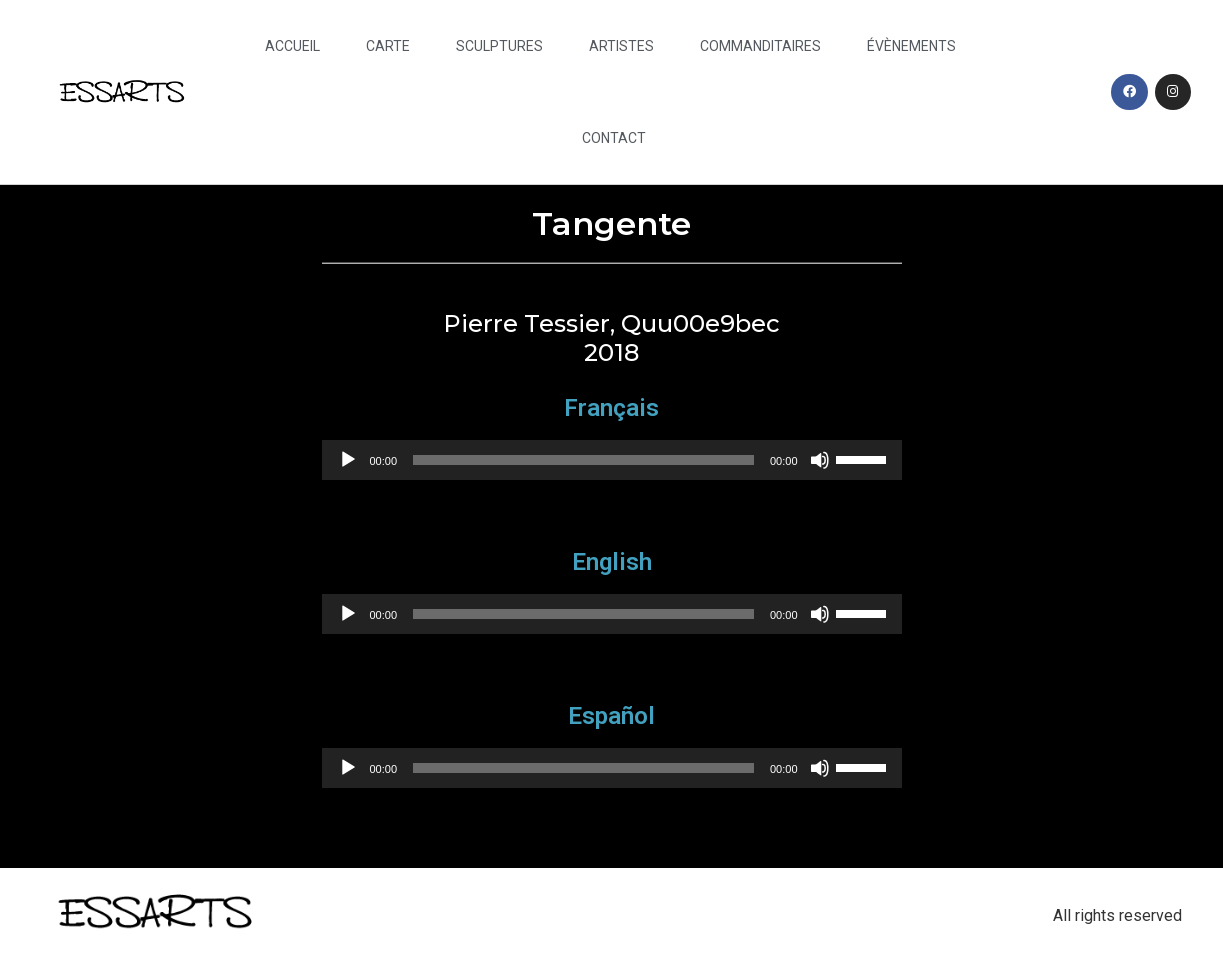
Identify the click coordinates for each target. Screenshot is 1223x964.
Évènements (911, 46)
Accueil (292, 46)
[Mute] (820, 460)
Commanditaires (760, 46)
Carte (388, 46)
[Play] (348, 460)
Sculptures (499, 46)
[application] (612, 460)
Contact (614, 138)
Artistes (621, 46)
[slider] (583, 460)
